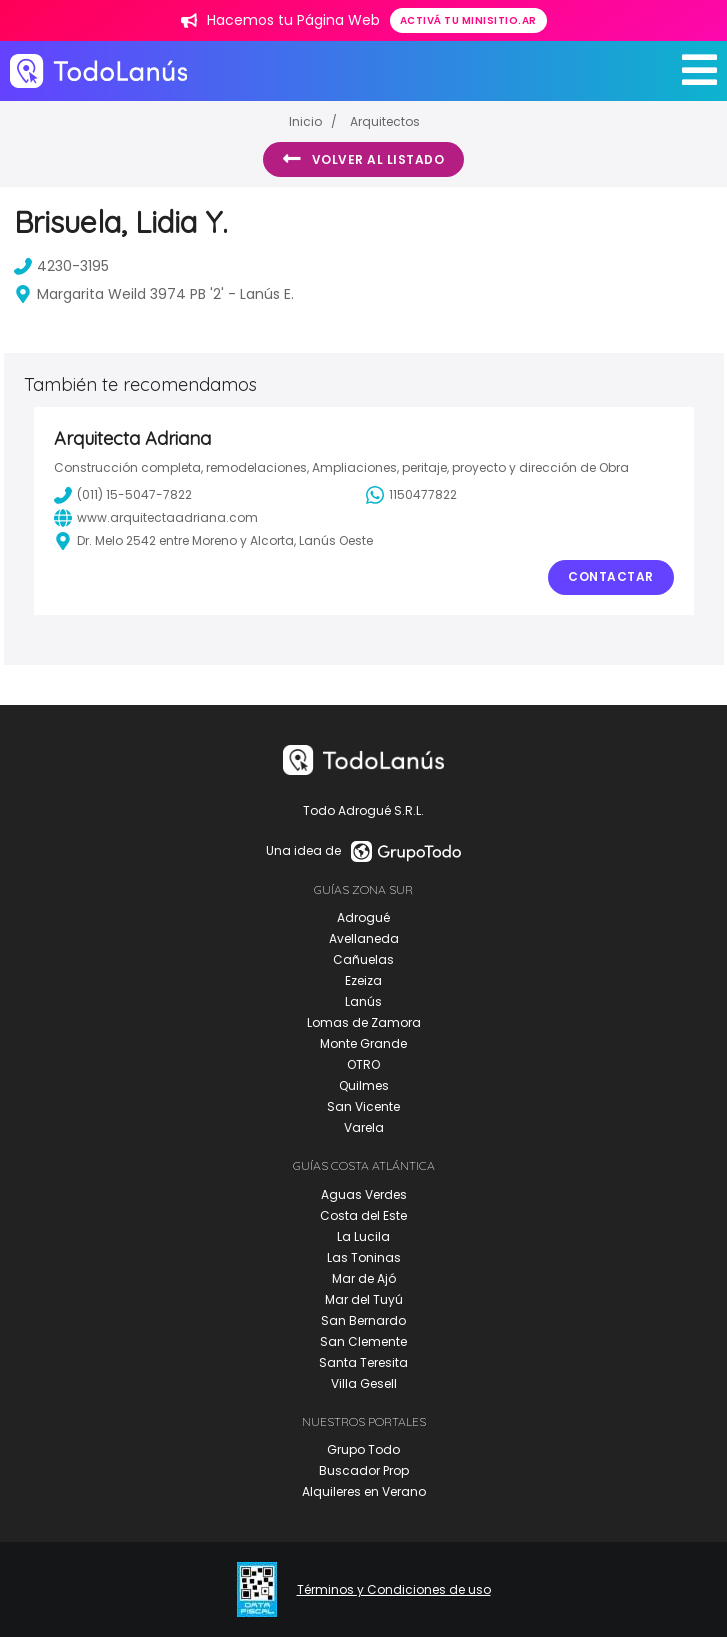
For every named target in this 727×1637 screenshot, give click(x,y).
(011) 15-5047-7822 (123, 495)
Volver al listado (363, 159)
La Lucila (363, 1236)
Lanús (363, 1001)
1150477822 (411, 495)
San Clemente (363, 1341)
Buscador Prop (364, 1470)
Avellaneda (364, 938)
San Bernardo (363, 1320)
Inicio (305, 121)
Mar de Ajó (364, 1278)
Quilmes (364, 1085)
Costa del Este (363, 1215)
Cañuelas (363, 959)
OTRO (363, 1064)
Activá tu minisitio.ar (468, 20)
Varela (364, 1127)
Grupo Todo (363, 1449)
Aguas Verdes (364, 1194)
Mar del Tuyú (364, 1299)
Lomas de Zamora (364, 1022)
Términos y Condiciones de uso (394, 1590)
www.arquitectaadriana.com (156, 518)
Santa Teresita (363, 1362)
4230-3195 (61, 266)
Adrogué (363, 917)
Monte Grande (363, 1043)
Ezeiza (363, 980)
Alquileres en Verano (364, 1491)
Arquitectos (385, 121)
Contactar (611, 576)
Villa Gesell (364, 1383)
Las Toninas (364, 1257)
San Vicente (363, 1106)
